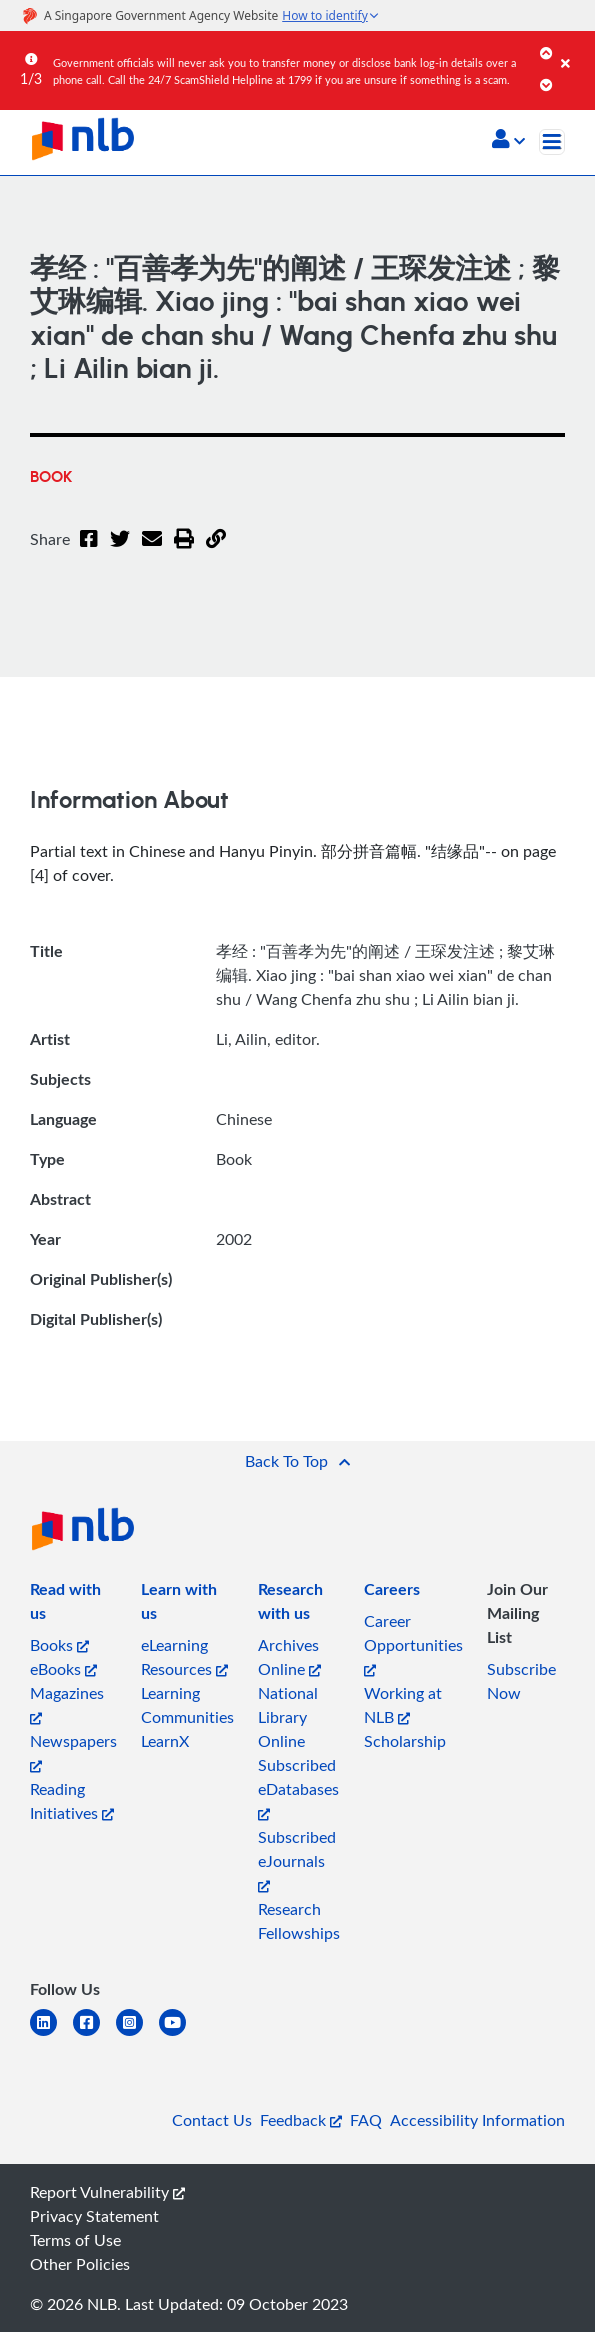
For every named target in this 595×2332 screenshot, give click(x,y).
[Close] (574, 49)
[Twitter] (120, 551)
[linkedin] (51, 2034)
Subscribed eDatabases (298, 1787)
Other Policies (80, 2264)
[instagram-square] (137, 2034)
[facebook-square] (94, 2034)
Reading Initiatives (72, 1801)
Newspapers (73, 1751)
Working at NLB (403, 1705)
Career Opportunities (413, 1643)
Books (59, 1645)
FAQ (366, 2120)
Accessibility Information (477, 2120)
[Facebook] (89, 551)
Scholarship (405, 1741)
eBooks (63, 1669)
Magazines (67, 1703)
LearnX (165, 1741)
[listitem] (73, 1605)
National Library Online (288, 1717)
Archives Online (289, 1657)
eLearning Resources (184, 1657)
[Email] (152, 551)
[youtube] (180, 2034)
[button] (508, 141)
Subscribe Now (521, 1681)
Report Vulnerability (107, 2192)
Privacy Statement (94, 2216)
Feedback (301, 2120)
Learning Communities (187, 1705)
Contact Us (212, 2120)
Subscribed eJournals (297, 1859)
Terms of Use (75, 2240)
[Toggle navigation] (552, 142)
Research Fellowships (299, 1921)
